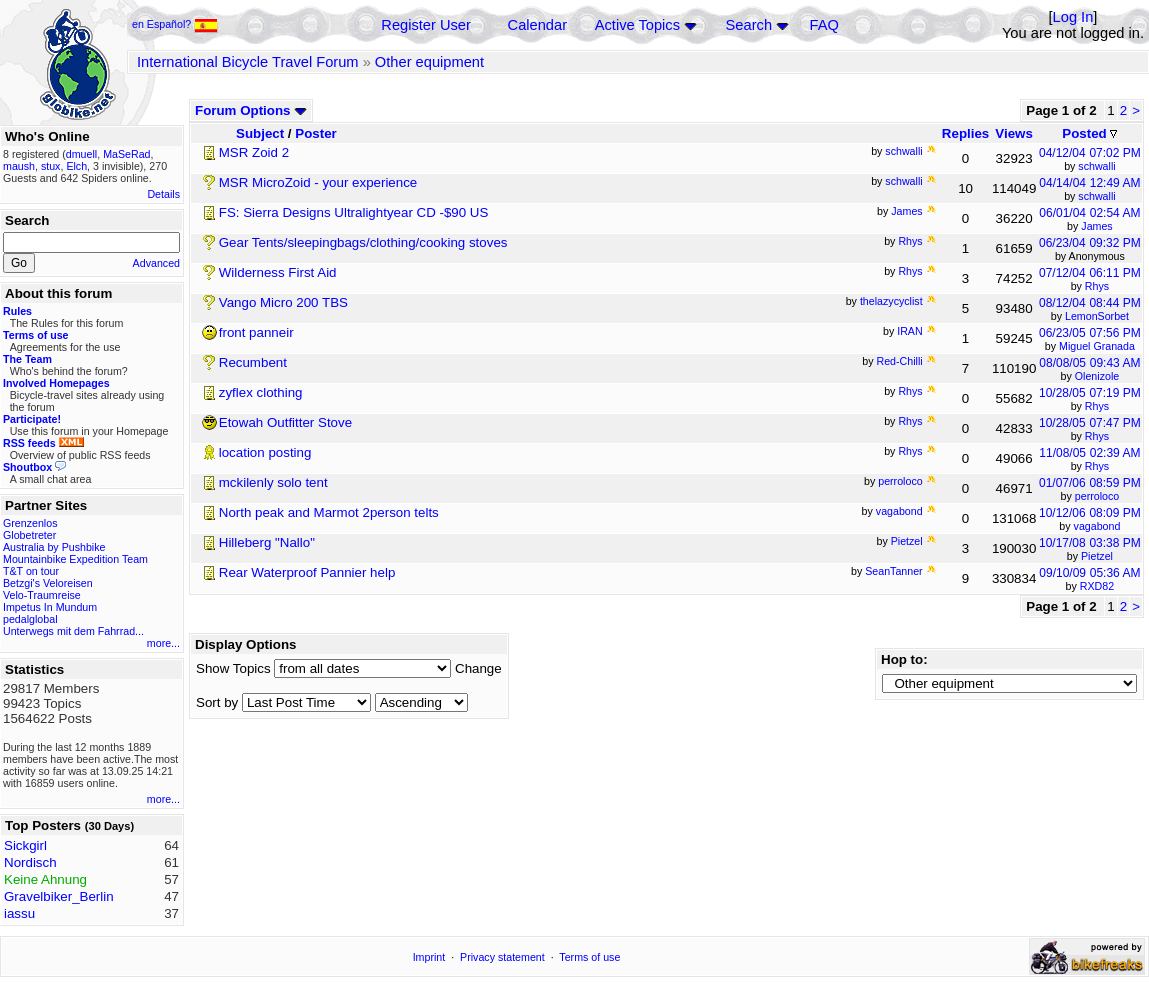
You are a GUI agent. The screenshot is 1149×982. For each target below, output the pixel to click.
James (1096, 226)
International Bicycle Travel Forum (248, 62)
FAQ (824, 25)
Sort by (217, 702)
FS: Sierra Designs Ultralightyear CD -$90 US (354, 212)
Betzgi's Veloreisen (48, 583)
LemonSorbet (1097, 316)
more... (163, 643)
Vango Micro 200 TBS (283, 302)
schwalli (1096, 166)
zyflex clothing (261, 392)
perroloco (1097, 496)
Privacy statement (502, 957)
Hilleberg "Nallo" (267, 542)
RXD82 (1097, 586)
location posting (265, 452)
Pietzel (1097, 556)
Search (749, 25)
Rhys (1097, 286)
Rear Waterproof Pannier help (307, 572)
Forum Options (251, 110)
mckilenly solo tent (273, 482)
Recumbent (253, 362)
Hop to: (904, 659)
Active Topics (637, 25)
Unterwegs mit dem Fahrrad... (73, 631)
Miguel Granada (1097, 346)
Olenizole (1097, 376)
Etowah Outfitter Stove (285, 422)
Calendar (537, 25)
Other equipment (429, 62)
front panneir (256, 332)
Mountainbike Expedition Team (75, 559)
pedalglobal (30, 619)
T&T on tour (31, 571)
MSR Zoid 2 (254, 152)
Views (1014, 133)
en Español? (175, 24)
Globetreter (29, 535)
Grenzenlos (30, 523)
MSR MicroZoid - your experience (318, 182)
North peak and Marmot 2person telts (329, 512)
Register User (426, 25)
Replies (965, 133)
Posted (1089, 133)
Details (163, 194)
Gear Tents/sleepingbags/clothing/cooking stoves (363, 242)
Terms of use (589, 957)
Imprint (429, 957)
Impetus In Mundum (50, 607)
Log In (1073, 17)
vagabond (1097, 526)
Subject (260, 133)
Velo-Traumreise (42, 595)
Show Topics (233, 668)
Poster (315, 133)
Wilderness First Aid (278, 272)
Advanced (156, 263)
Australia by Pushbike (54, 547)
